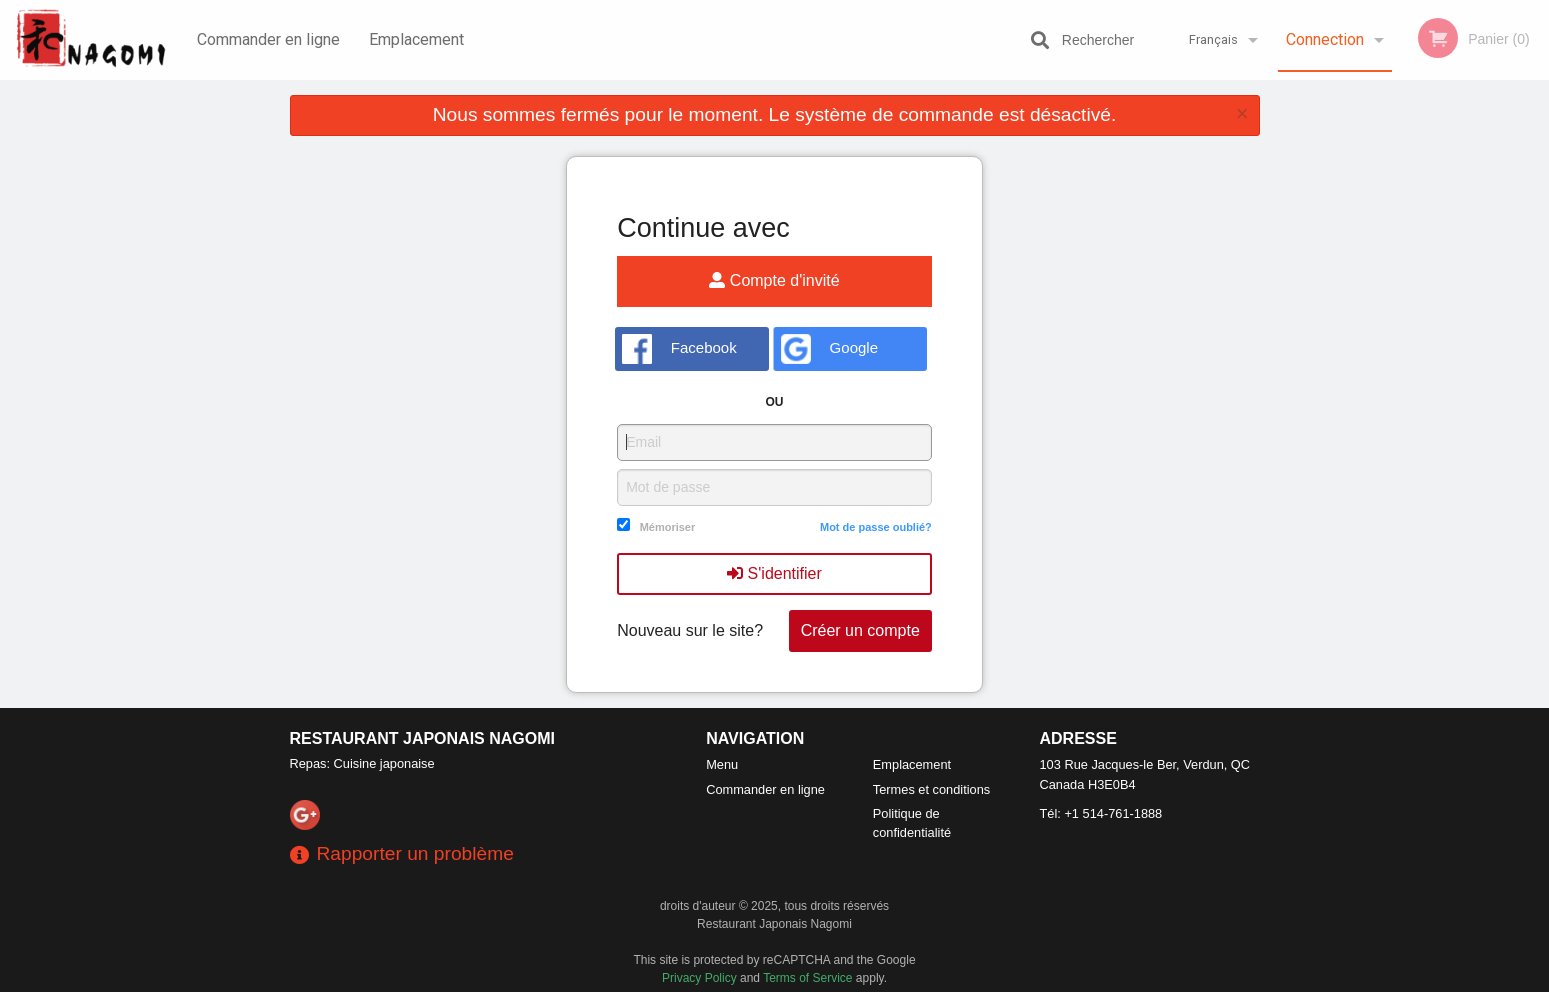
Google (829, 349)
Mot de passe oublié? (876, 527)
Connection (1325, 39)
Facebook (679, 349)
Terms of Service (807, 978)
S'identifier (774, 573)
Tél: (1101, 813)
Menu (722, 764)
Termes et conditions (931, 789)
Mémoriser (668, 527)
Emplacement (416, 39)
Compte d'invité (774, 280)
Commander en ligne (268, 39)
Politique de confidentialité (912, 823)
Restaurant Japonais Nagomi (423, 738)
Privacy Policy (699, 978)
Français (1213, 39)
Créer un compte (860, 630)
